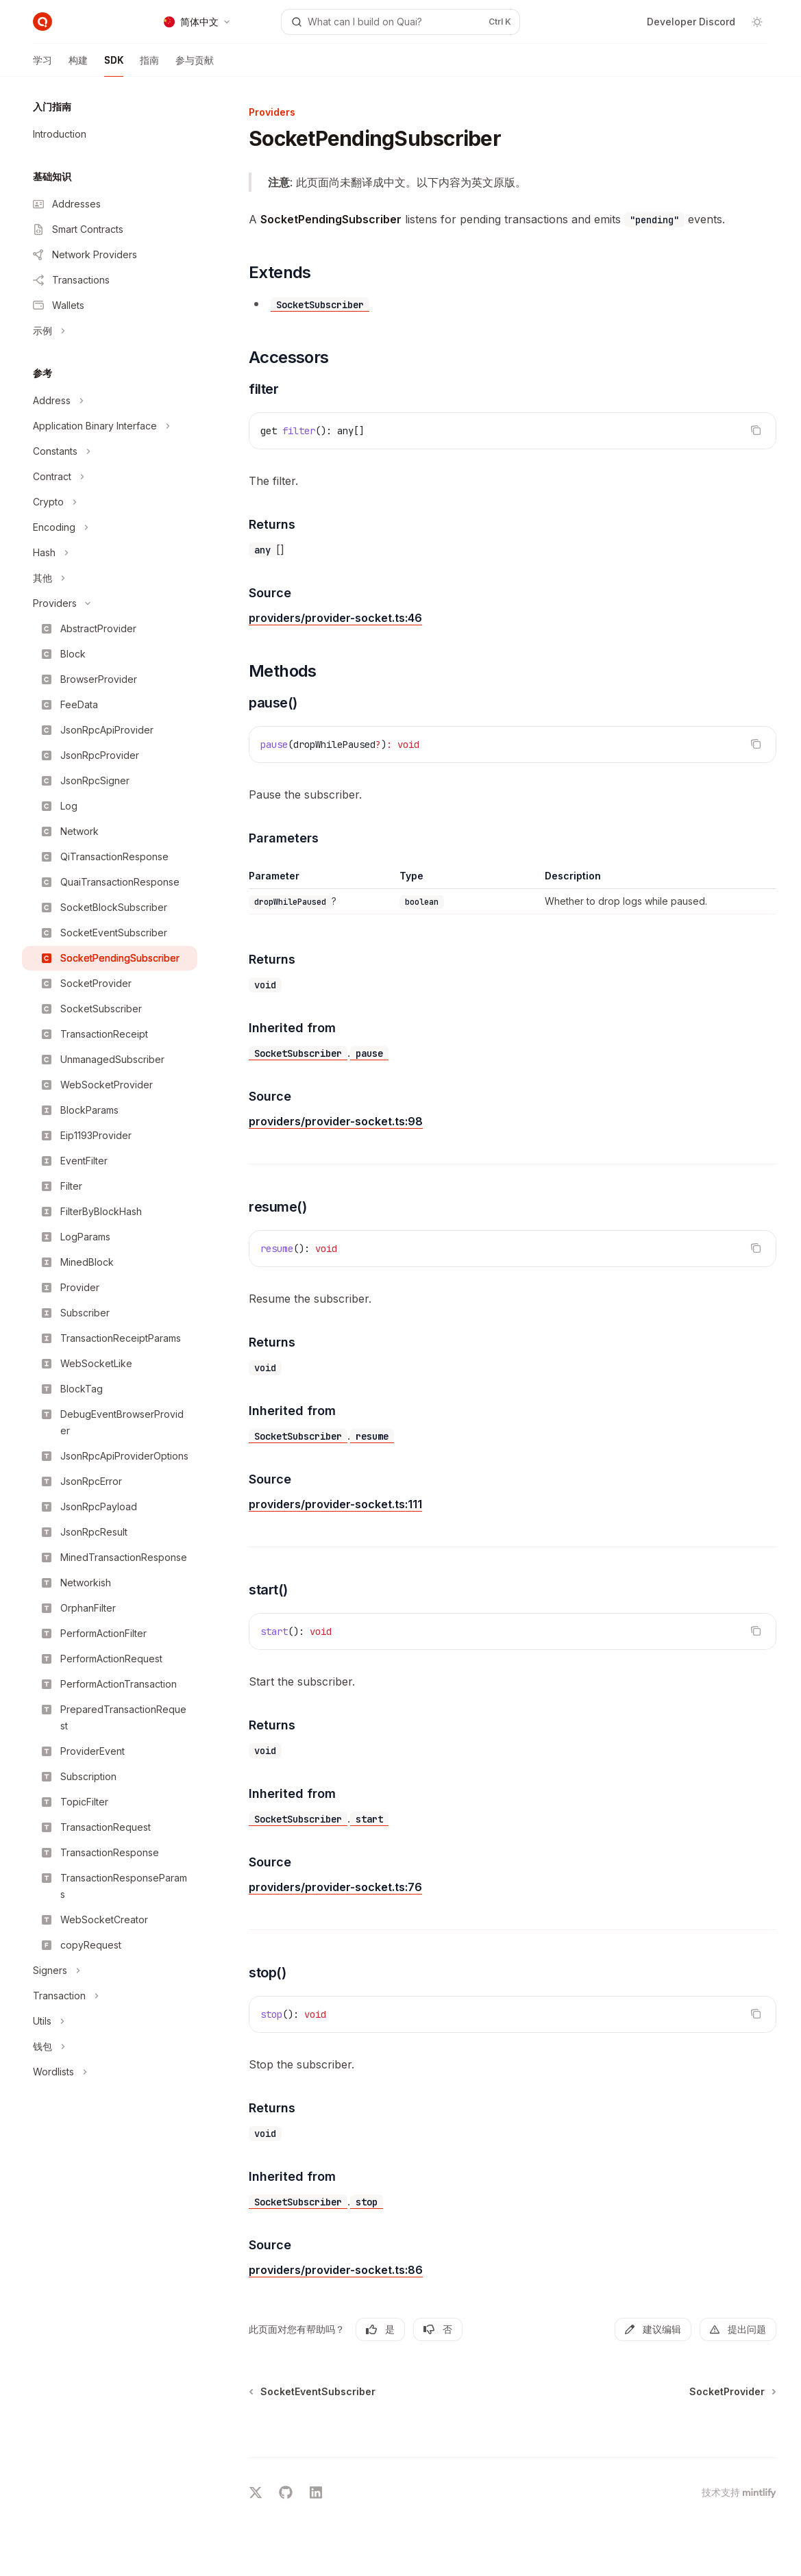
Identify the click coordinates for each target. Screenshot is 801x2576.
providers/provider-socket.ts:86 (336, 2270)
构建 (78, 65)
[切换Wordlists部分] (109, 2072)
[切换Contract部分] (109, 476)
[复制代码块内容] (756, 430)
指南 (149, 65)
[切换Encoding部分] (109, 527)
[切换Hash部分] (109, 552)
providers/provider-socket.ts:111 (335, 1504)
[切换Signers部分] (109, 1970)
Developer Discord (691, 21)
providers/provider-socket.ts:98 (336, 1121)
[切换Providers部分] (109, 603)
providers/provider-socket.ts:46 (335, 618)
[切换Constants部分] (109, 451)
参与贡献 (194, 65)
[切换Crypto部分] (109, 502)
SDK (113, 65)
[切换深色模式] (757, 22)
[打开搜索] (400, 22)
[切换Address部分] (109, 400)
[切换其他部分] (109, 578)
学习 (42, 65)
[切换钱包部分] (109, 2046)
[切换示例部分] (109, 330)
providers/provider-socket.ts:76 (335, 1887)
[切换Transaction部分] (109, 1996)
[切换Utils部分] (109, 2021)
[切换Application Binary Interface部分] (109, 426)
